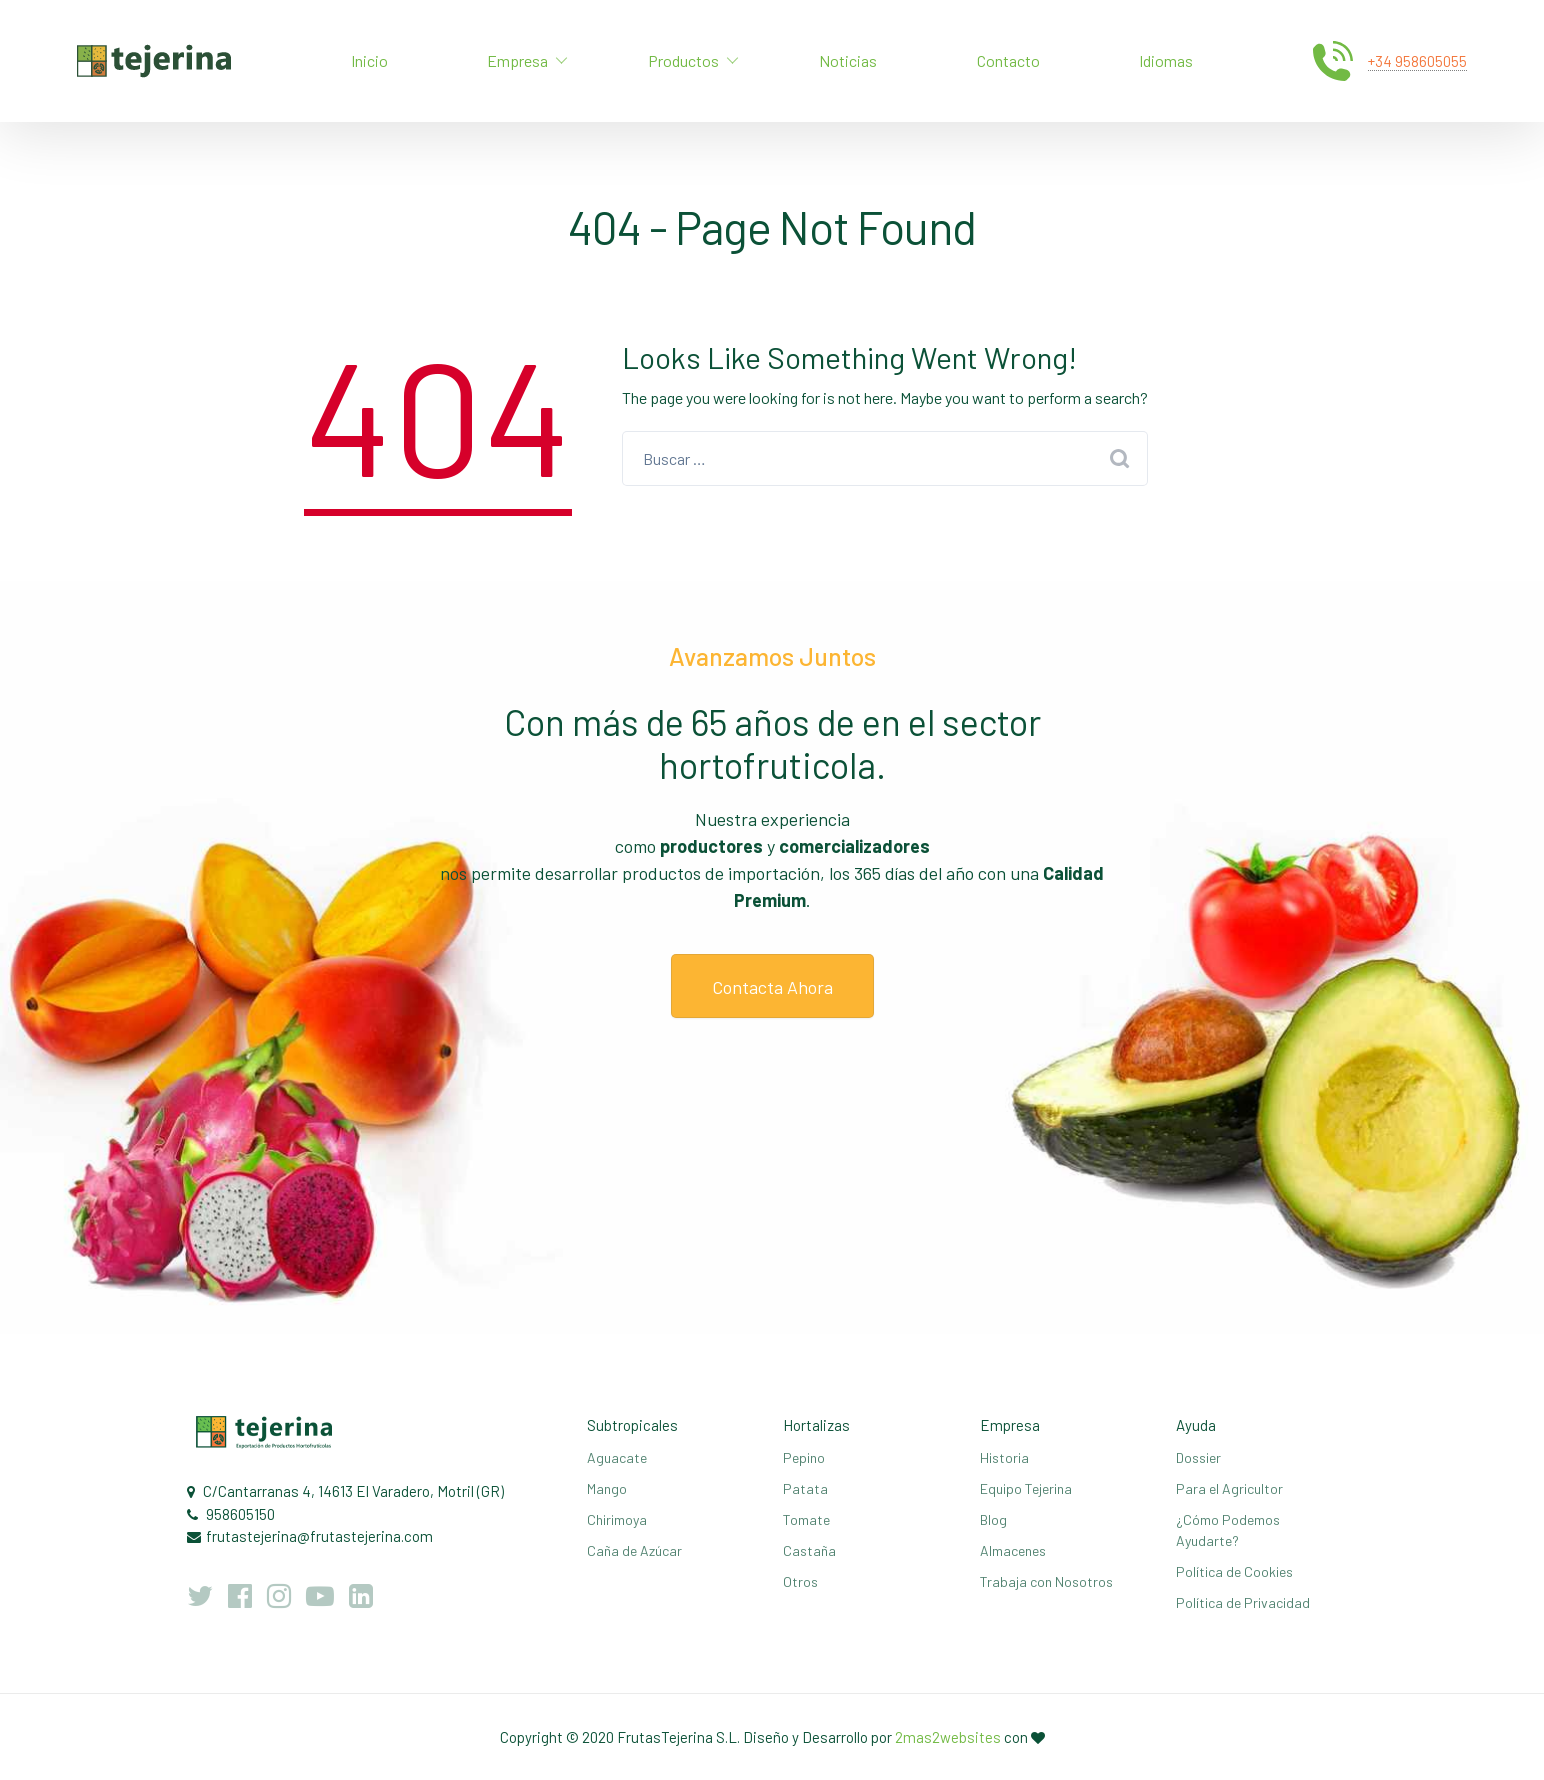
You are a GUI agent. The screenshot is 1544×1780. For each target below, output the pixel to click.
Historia (1004, 1457)
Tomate (806, 1519)
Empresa (1010, 1425)
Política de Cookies (1234, 1571)
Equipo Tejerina (1026, 1488)
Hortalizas (816, 1425)
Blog (993, 1519)
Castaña (809, 1550)
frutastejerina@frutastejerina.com (319, 1536)
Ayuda (1196, 1425)
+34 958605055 (1417, 61)
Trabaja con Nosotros (1046, 1581)
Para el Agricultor (1229, 1488)
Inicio (369, 60)
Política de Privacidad (1243, 1602)
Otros (800, 1581)
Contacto (1008, 60)
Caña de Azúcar (634, 1550)
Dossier (1198, 1457)
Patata (805, 1488)
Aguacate (617, 1457)
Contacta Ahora (772, 987)
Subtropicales (632, 1425)
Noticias (848, 60)
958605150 (240, 1514)
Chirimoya (617, 1519)
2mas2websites (948, 1737)
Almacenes (1013, 1550)
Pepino (804, 1457)
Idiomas (1166, 60)
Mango (607, 1488)
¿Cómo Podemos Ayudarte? (1228, 1530)
